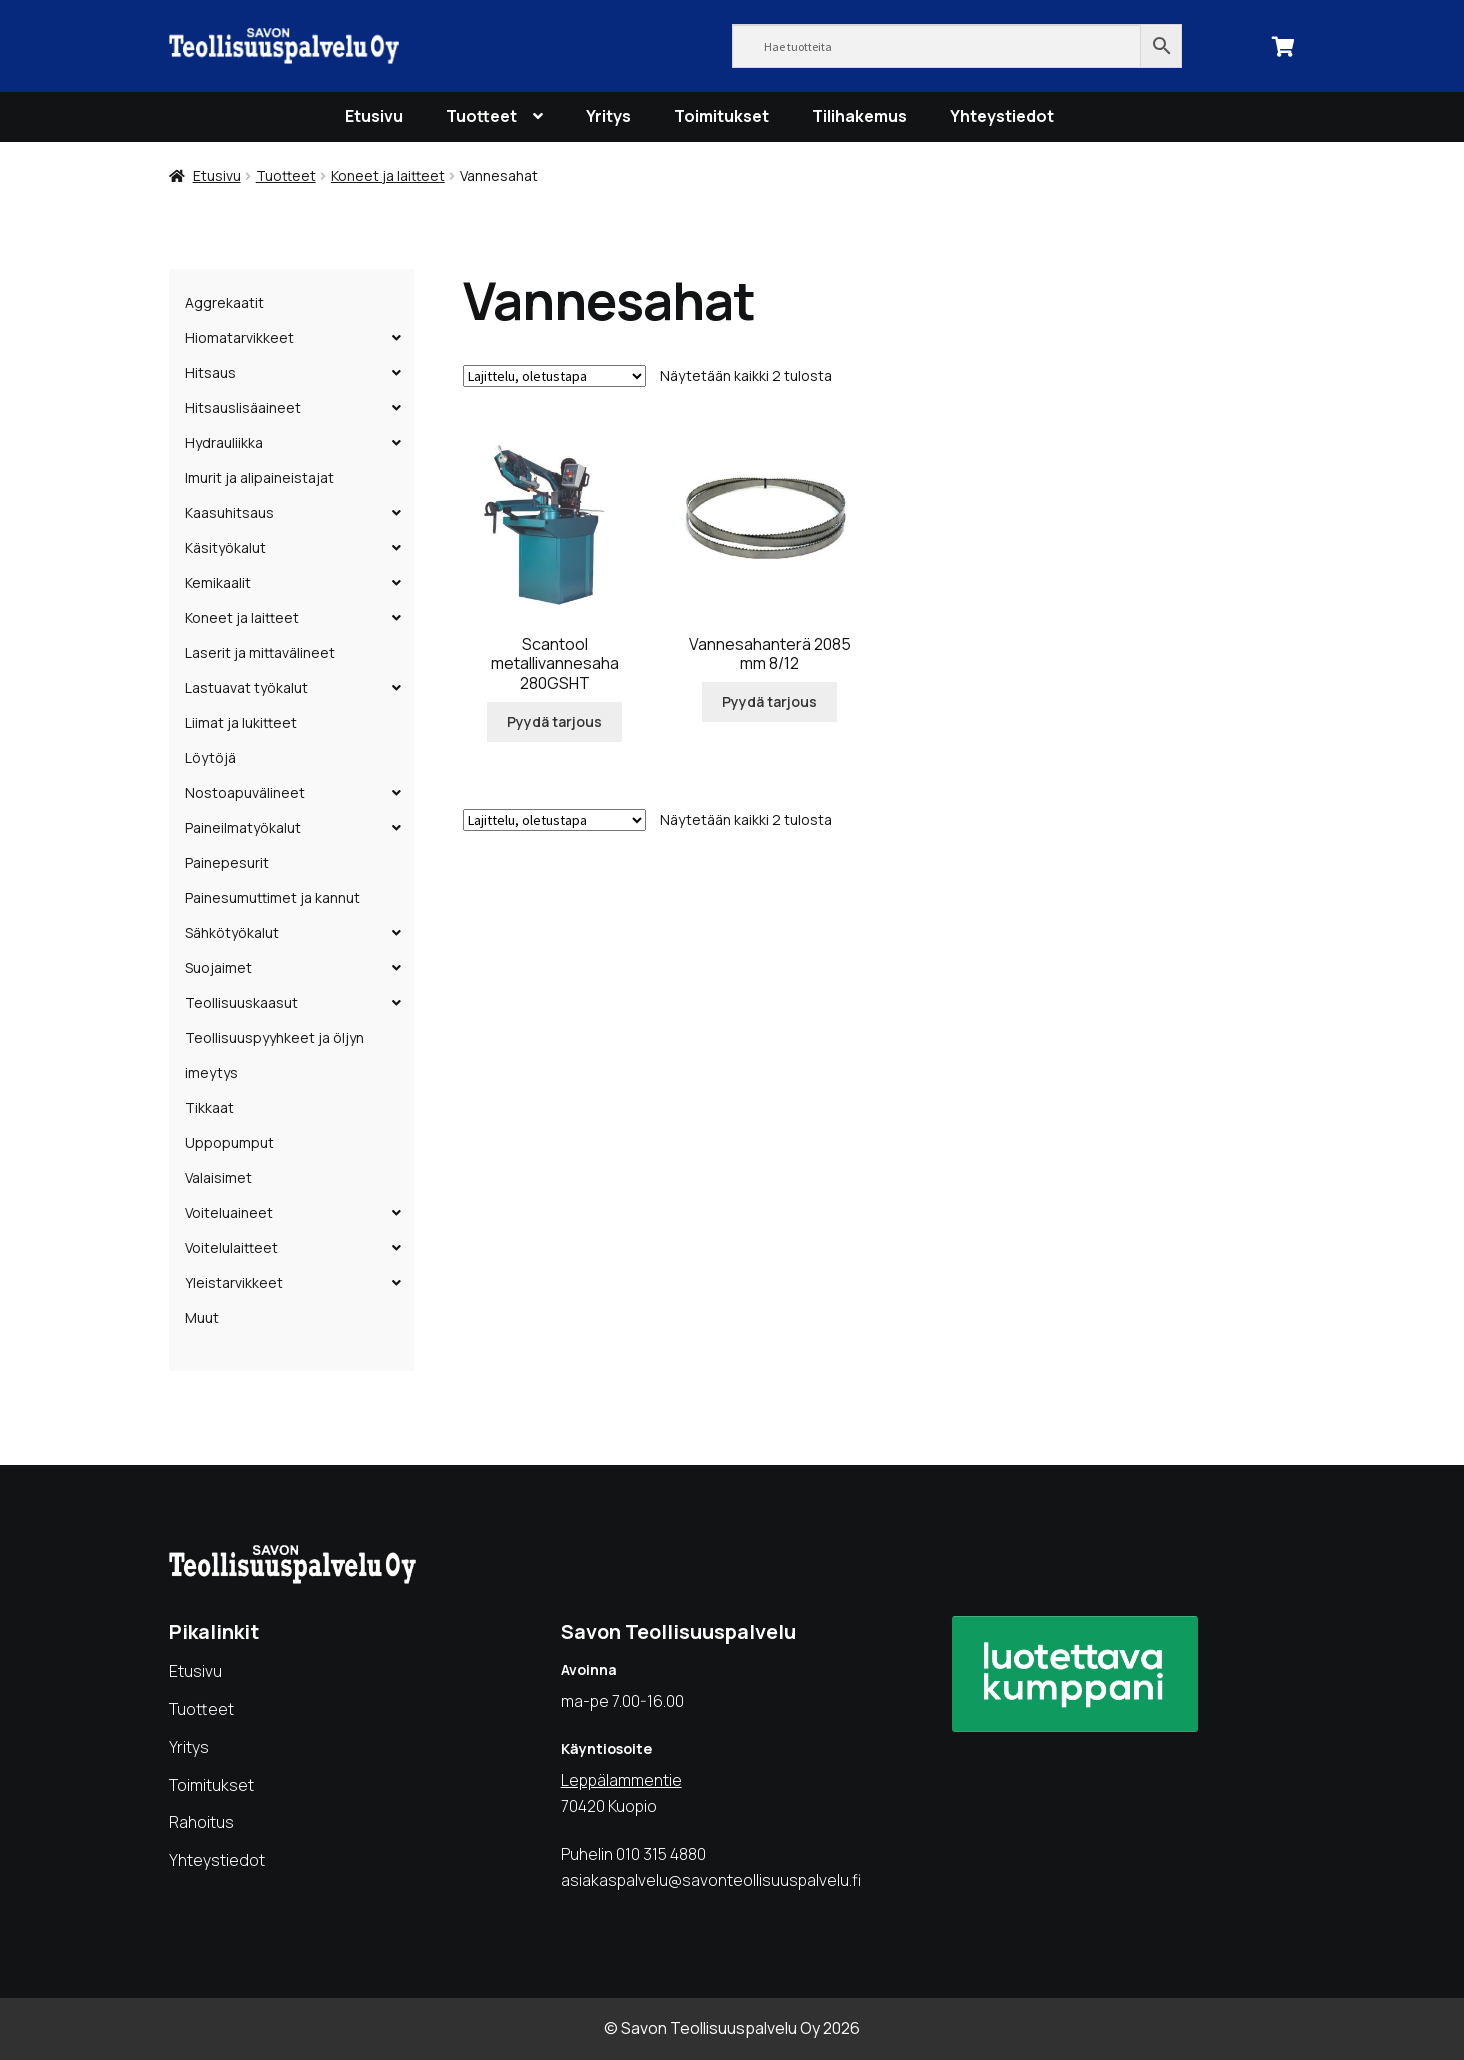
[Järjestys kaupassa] (554, 376)
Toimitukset (721, 116)
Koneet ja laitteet (388, 175)
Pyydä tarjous (554, 721)
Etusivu (374, 116)
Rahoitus (201, 1822)
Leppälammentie (621, 1780)
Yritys (608, 116)
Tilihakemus (859, 116)
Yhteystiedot (1002, 116)
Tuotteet (481, 116)
